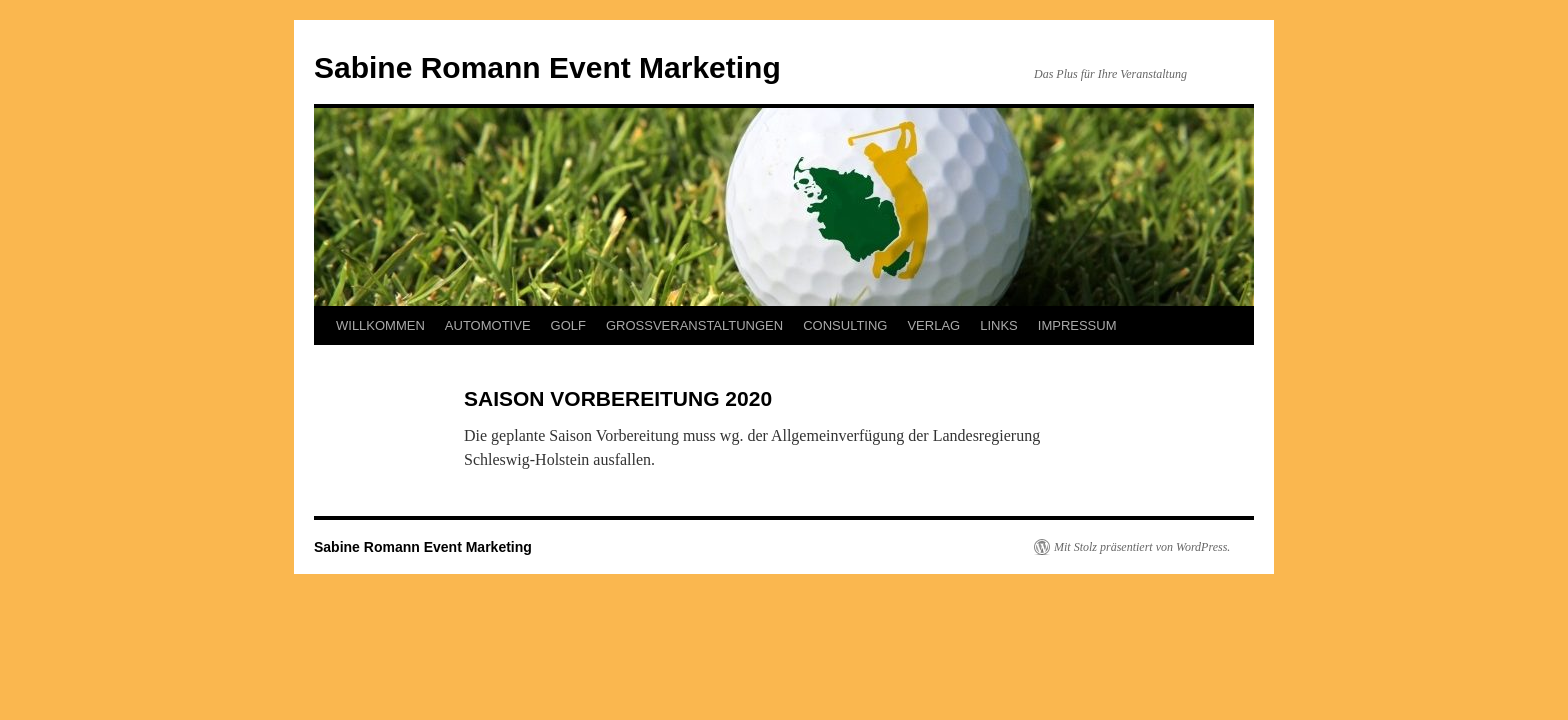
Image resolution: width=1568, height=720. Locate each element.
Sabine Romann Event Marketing (547, 67)
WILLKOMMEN (380, 325)
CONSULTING (845, 325)
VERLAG (933, 325)
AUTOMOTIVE (488, 325)
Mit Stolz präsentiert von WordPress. (1142, 547)
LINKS (999, 325)
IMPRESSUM (1077, 325)
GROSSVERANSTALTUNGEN (694, 325)
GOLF (568, 325)
